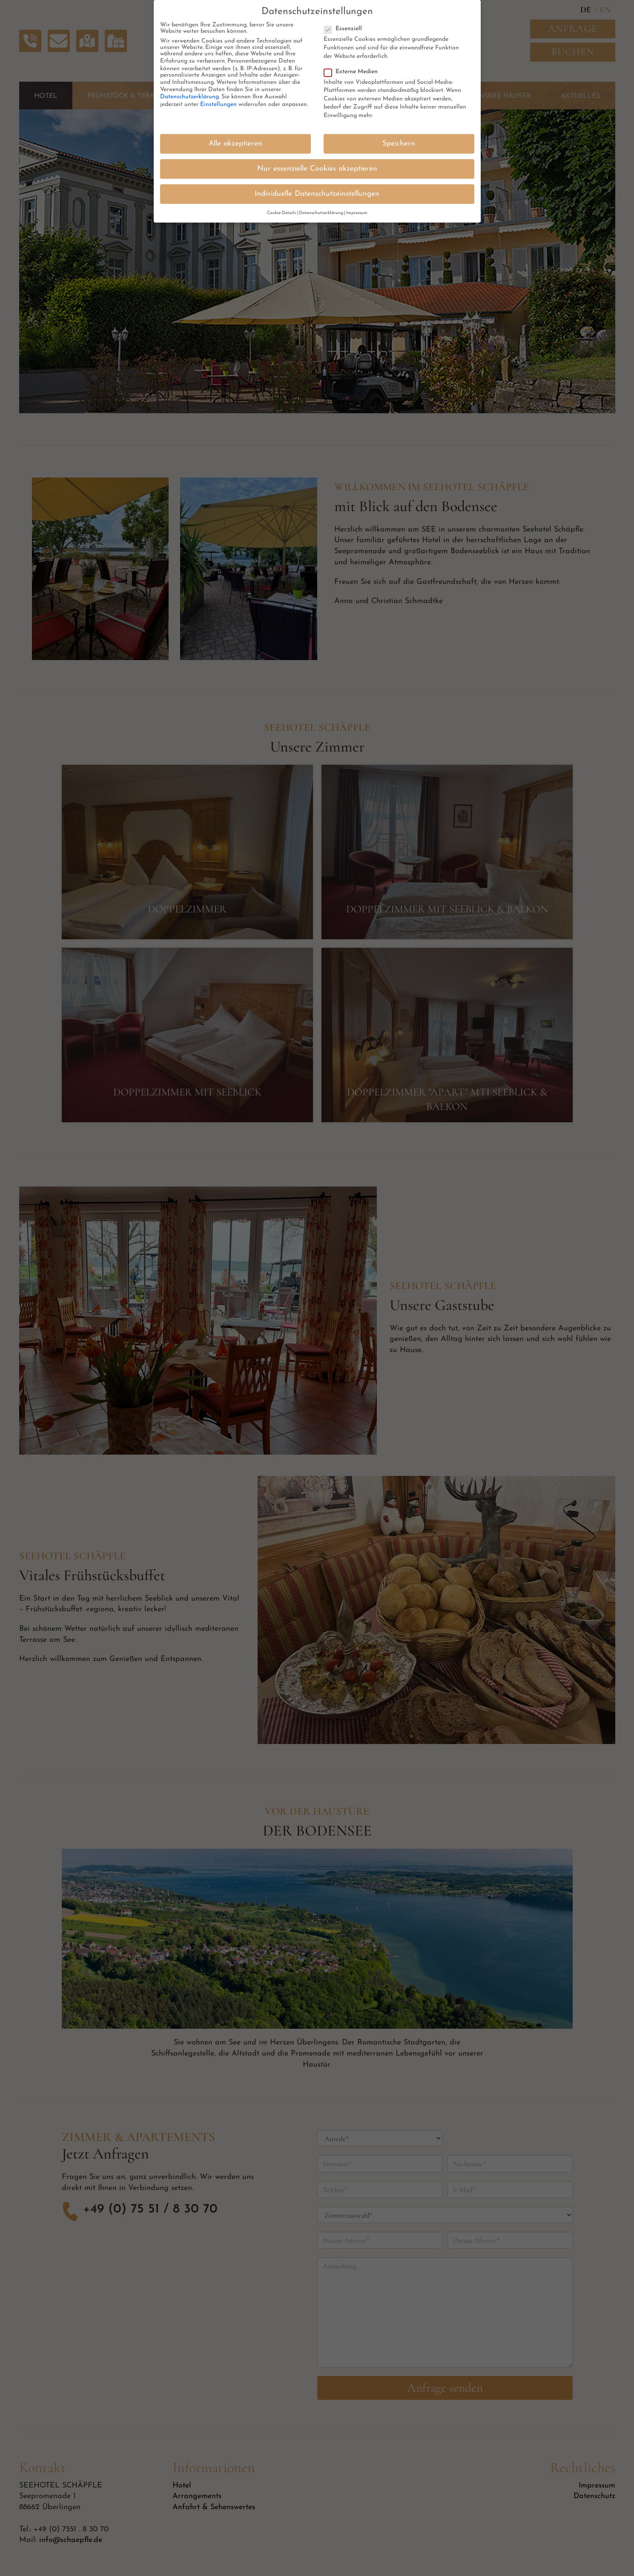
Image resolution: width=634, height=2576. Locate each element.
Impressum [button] (356, 211)
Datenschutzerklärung (189, 95)
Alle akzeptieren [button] (235, 142)
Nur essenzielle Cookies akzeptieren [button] (317, 167)
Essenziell (345, 27)
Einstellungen (218, 103)
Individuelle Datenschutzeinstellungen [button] (317, 192)
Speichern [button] (398, 142)
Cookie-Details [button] (281, 211)
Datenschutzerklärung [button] (321, 211)
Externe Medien (353, 70)
